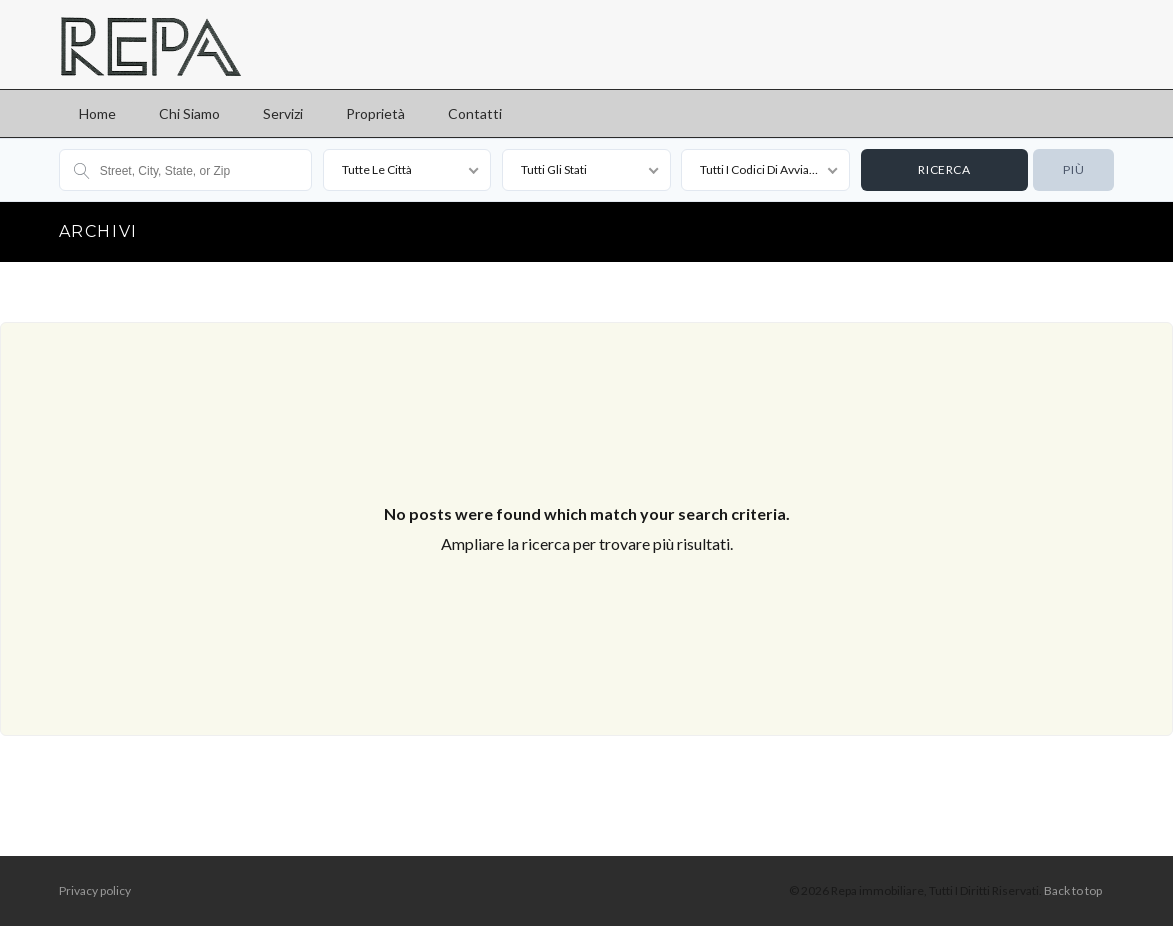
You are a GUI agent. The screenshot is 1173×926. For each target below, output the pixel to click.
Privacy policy (95, 890)
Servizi (283, 113)
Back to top (1073, 890)
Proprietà (375, 113)
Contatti (475, 113)
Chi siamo (189, 113)
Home (97, 113)
